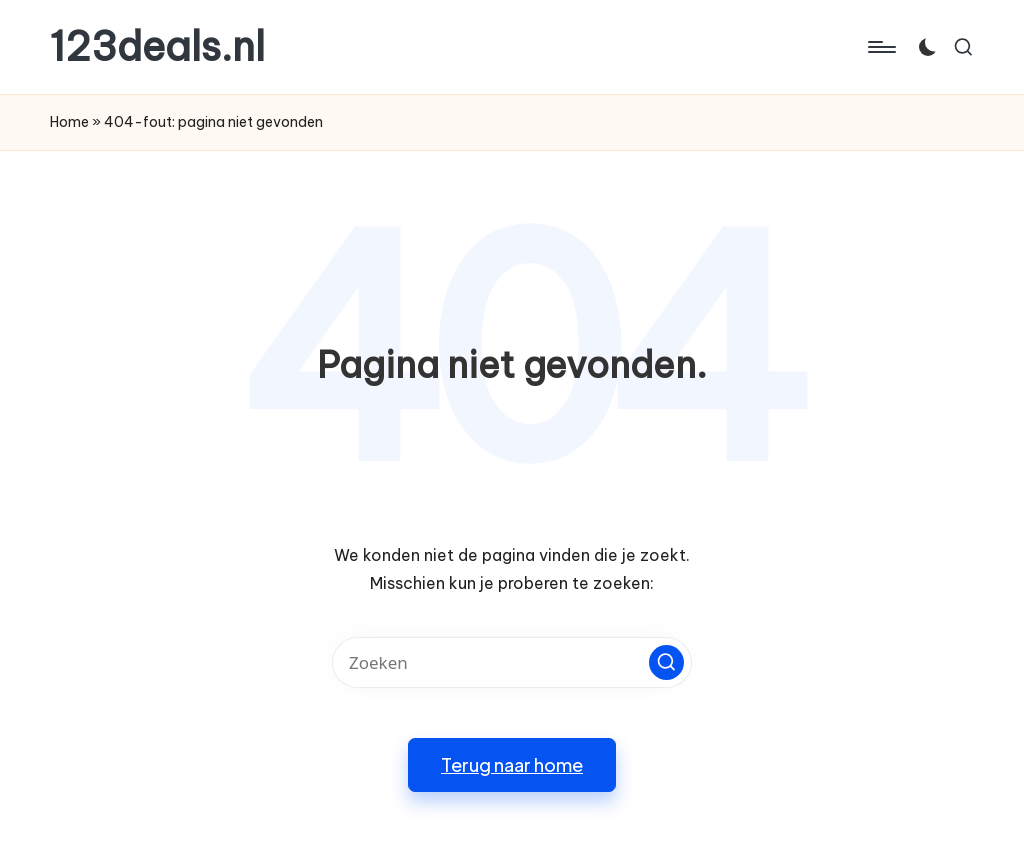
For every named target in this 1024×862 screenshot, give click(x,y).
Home (69, 122)
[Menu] (880, 47)
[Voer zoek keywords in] (512, 662)
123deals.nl (157, 47)
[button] (666, 662)
